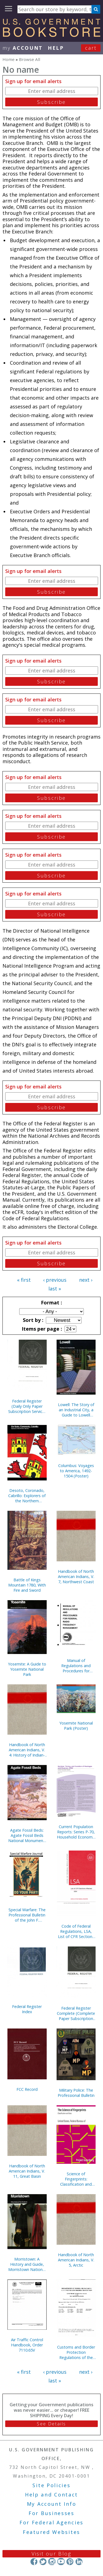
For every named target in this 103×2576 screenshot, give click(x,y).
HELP (56, 48)
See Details (51, 2424)
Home (8, 59)
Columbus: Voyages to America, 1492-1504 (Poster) (76, 1471)
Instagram (51, 2561)
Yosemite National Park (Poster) (76, 1725)
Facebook (33, 2561)
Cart (91, 48)
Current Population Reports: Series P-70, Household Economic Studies (76, 1832)
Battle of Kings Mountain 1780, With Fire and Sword (27, 1585)
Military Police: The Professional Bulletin (76, 2093)
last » (54, 1288)
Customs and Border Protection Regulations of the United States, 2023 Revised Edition (76, 2352)
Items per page (41, 1328)
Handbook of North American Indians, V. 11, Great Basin (27, 2171)
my (22, 48)
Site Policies (51, 2485)
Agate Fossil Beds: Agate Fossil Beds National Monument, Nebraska (27, 1835)
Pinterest (69, 2561)
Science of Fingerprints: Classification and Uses (76, 2179)
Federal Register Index (27, 2009)
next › (85, 1280)
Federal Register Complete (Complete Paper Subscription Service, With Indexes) (76, 2013)
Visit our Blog (51, 2553)
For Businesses (51, 2513)
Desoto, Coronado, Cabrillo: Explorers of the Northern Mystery (27, 1495)
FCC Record (27, 2089)
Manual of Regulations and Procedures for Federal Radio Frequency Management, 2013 (76, 1665)
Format (51, 1302)
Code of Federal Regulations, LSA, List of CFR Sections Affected (76, 1931)
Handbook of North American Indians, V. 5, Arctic (76, 2260)
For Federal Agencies (51, 2522)
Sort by (32, 1320)
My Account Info (51, 2504)
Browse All (29, 59)
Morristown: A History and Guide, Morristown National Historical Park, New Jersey (27, 2264)
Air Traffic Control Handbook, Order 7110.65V (27, 2345)
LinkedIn (79, 2561)
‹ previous (54, 1280)
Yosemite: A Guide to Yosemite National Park (27, 1669)
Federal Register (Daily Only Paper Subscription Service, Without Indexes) (27, 1406)
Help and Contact (51, 2494)
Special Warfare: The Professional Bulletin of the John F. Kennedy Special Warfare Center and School (27, 1915)
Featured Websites (51, 2532)
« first (24, 1280)
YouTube (60, 2561)
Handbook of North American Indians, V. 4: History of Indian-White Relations (27, 1750)
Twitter (43, 2561)
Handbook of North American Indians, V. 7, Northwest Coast (76, 1576)
